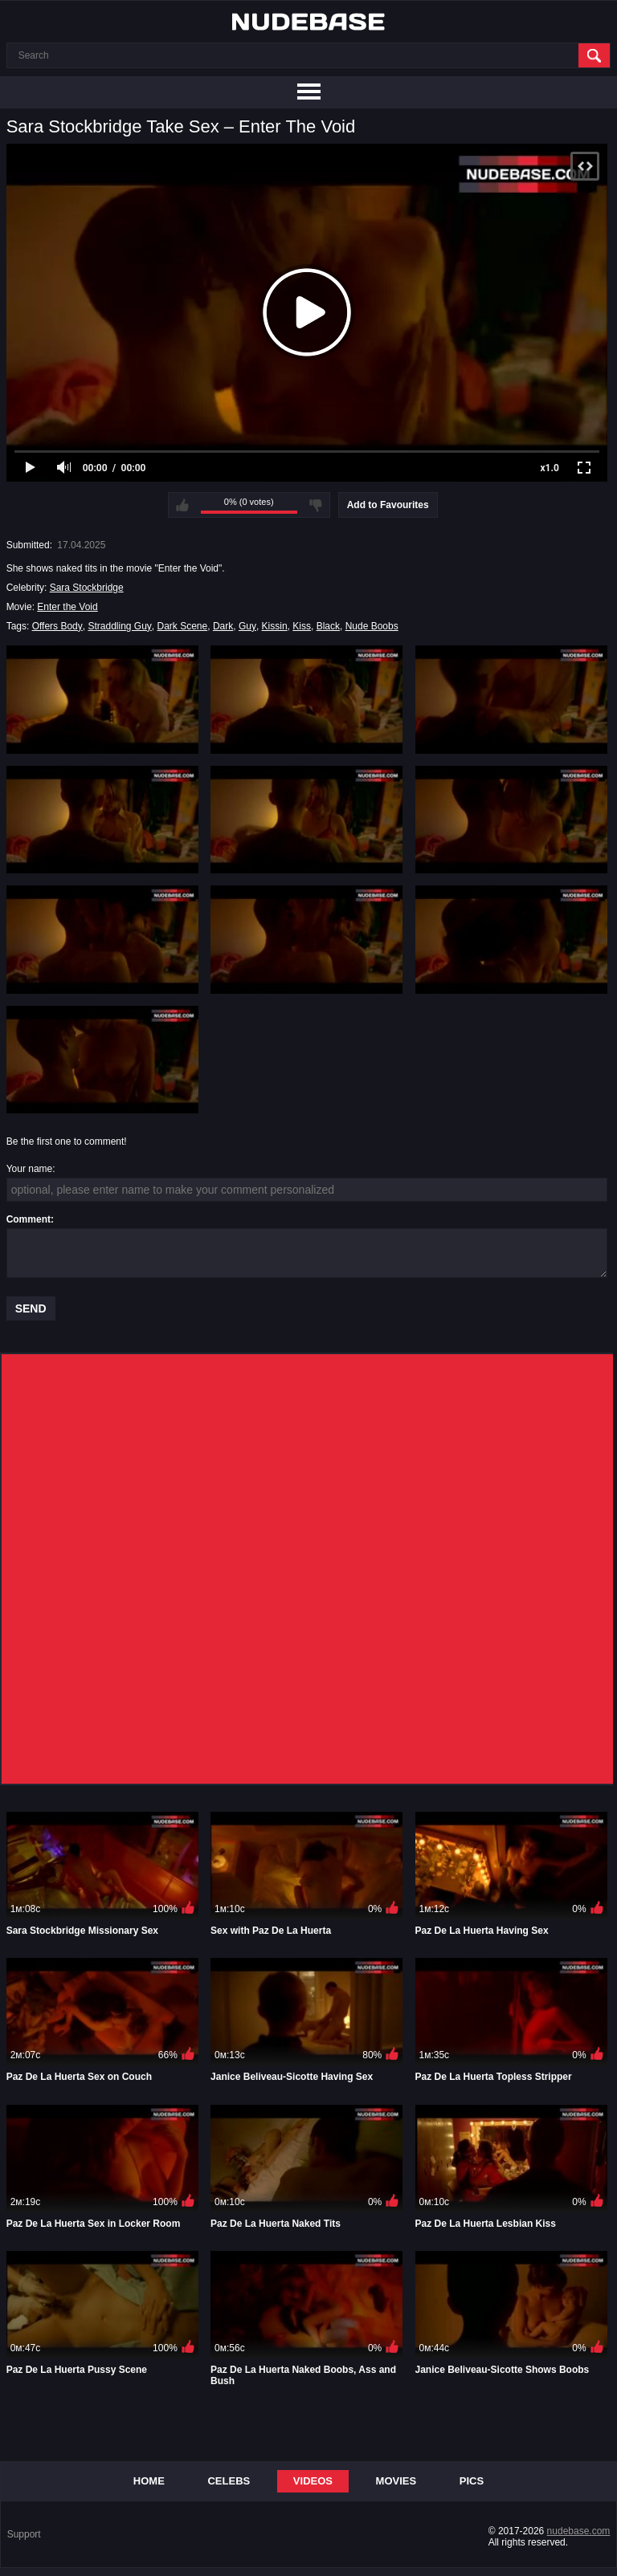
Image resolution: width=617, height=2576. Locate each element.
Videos (313, 2481)
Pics (472, 2481)
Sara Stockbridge (87, 587)
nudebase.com (579, 2531)
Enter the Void (67, 606)
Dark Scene (182, 626)
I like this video (182, 505)
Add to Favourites (388, 505)
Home (149, 2481)
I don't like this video (315, 505)
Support (24, 2534)
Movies (396, 2481)
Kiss (301, 626)
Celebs (228, 2481)
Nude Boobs (371, 626)
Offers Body (57, 626)
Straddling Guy (119, 626)
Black (328, 626)
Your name (29, 1168)
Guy (247, 626)
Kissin (275, 626)
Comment (28, 1219)
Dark (223, 626)
